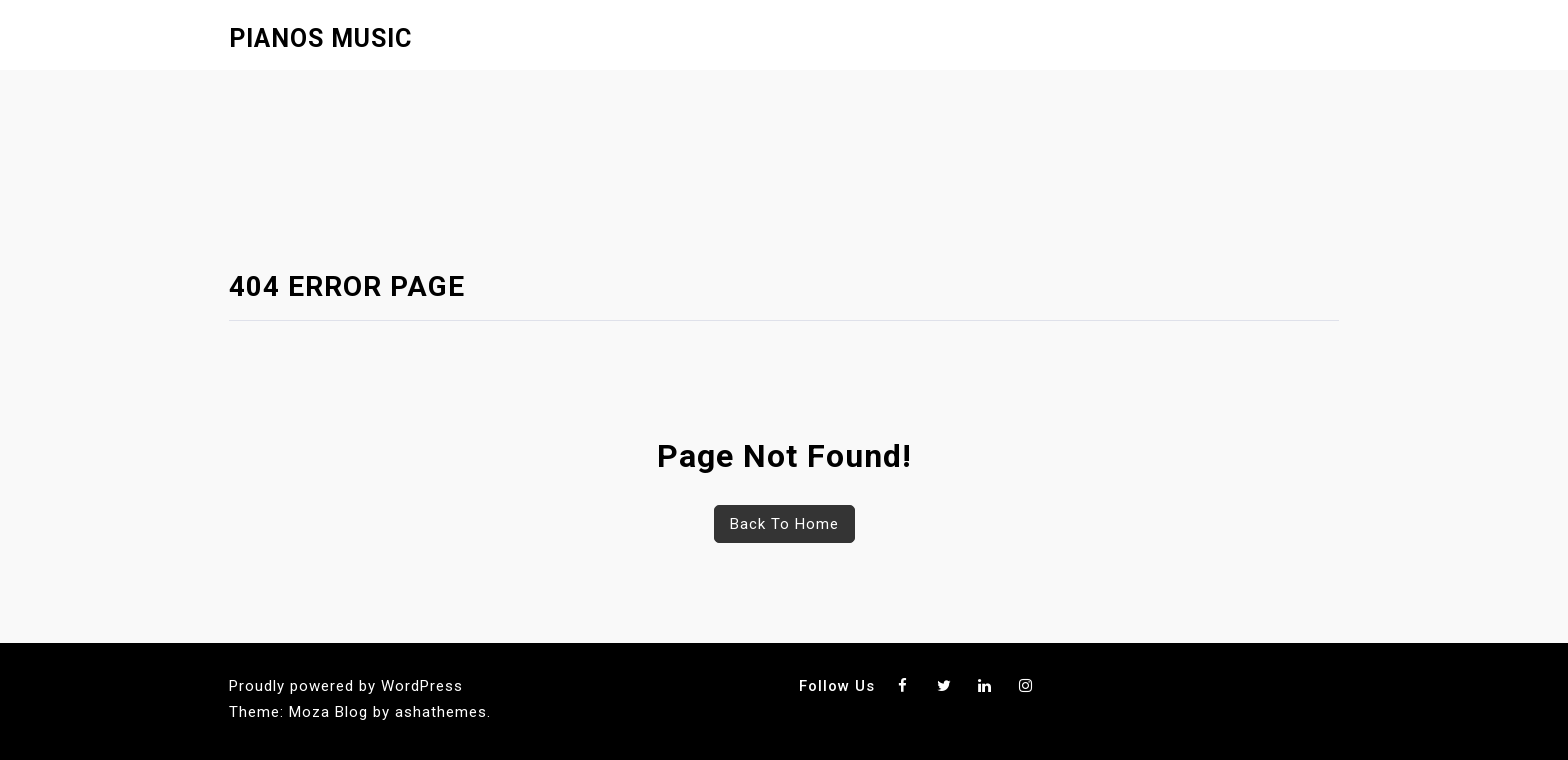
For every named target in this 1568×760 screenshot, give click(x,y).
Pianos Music (320, 38)
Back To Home (784, 524)
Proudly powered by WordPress (346, 686)
